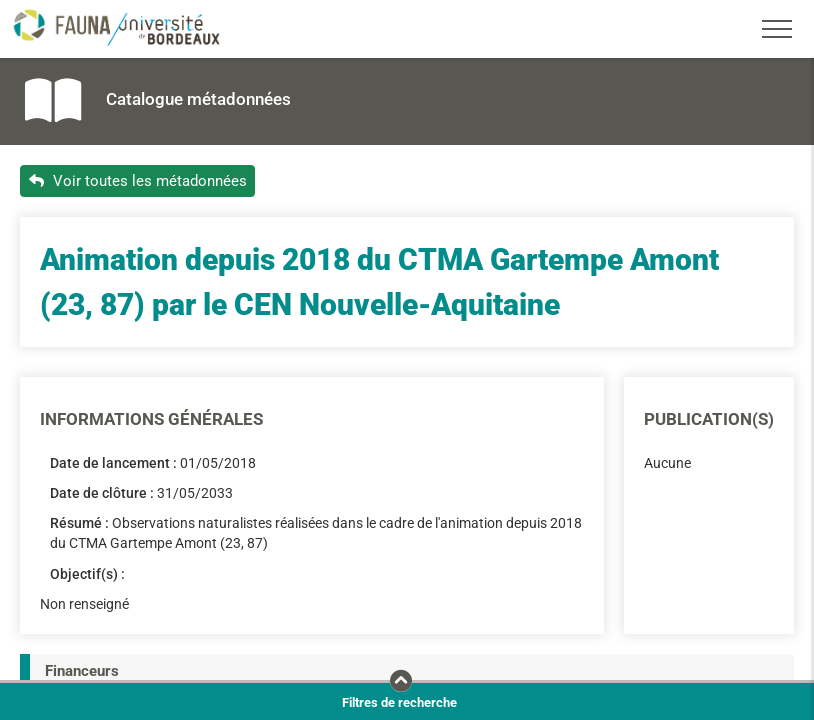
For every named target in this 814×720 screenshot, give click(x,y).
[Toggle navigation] (777, 29)
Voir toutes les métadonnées (138, 181)
